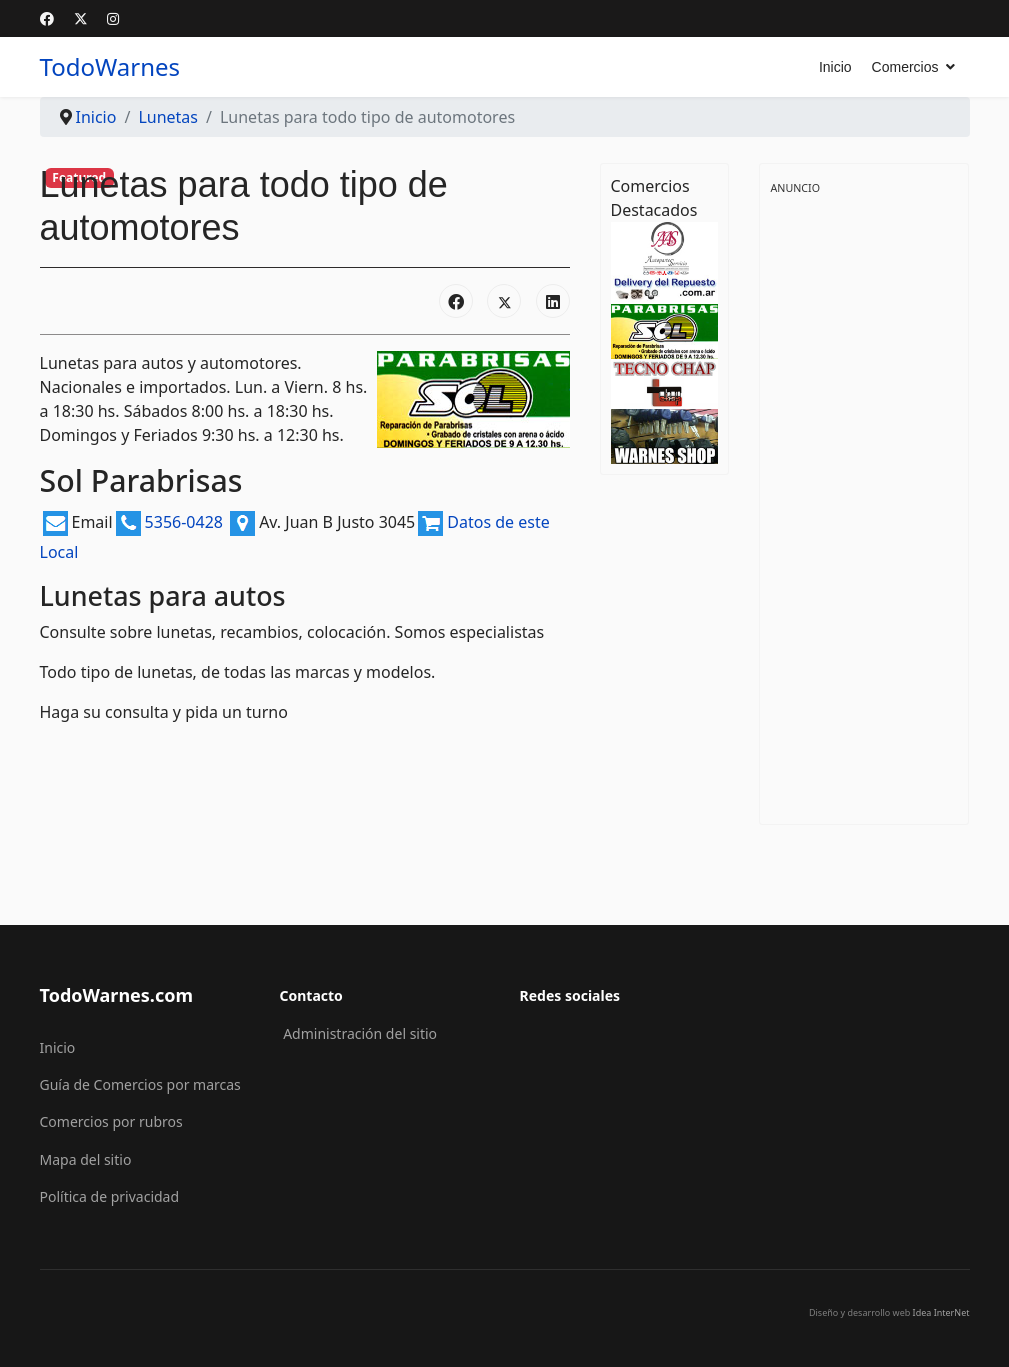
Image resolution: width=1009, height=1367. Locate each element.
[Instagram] (113, 18)
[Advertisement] (864, 498)
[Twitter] (81, 18)
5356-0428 (202, 522)
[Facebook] (47, 18)
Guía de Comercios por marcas (140, 1084)
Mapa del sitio (86, 1159)
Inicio (835, 67)
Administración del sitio (360, 1033)
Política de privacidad (110, 1196)
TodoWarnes (110, 67)
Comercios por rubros (111, 1121)
